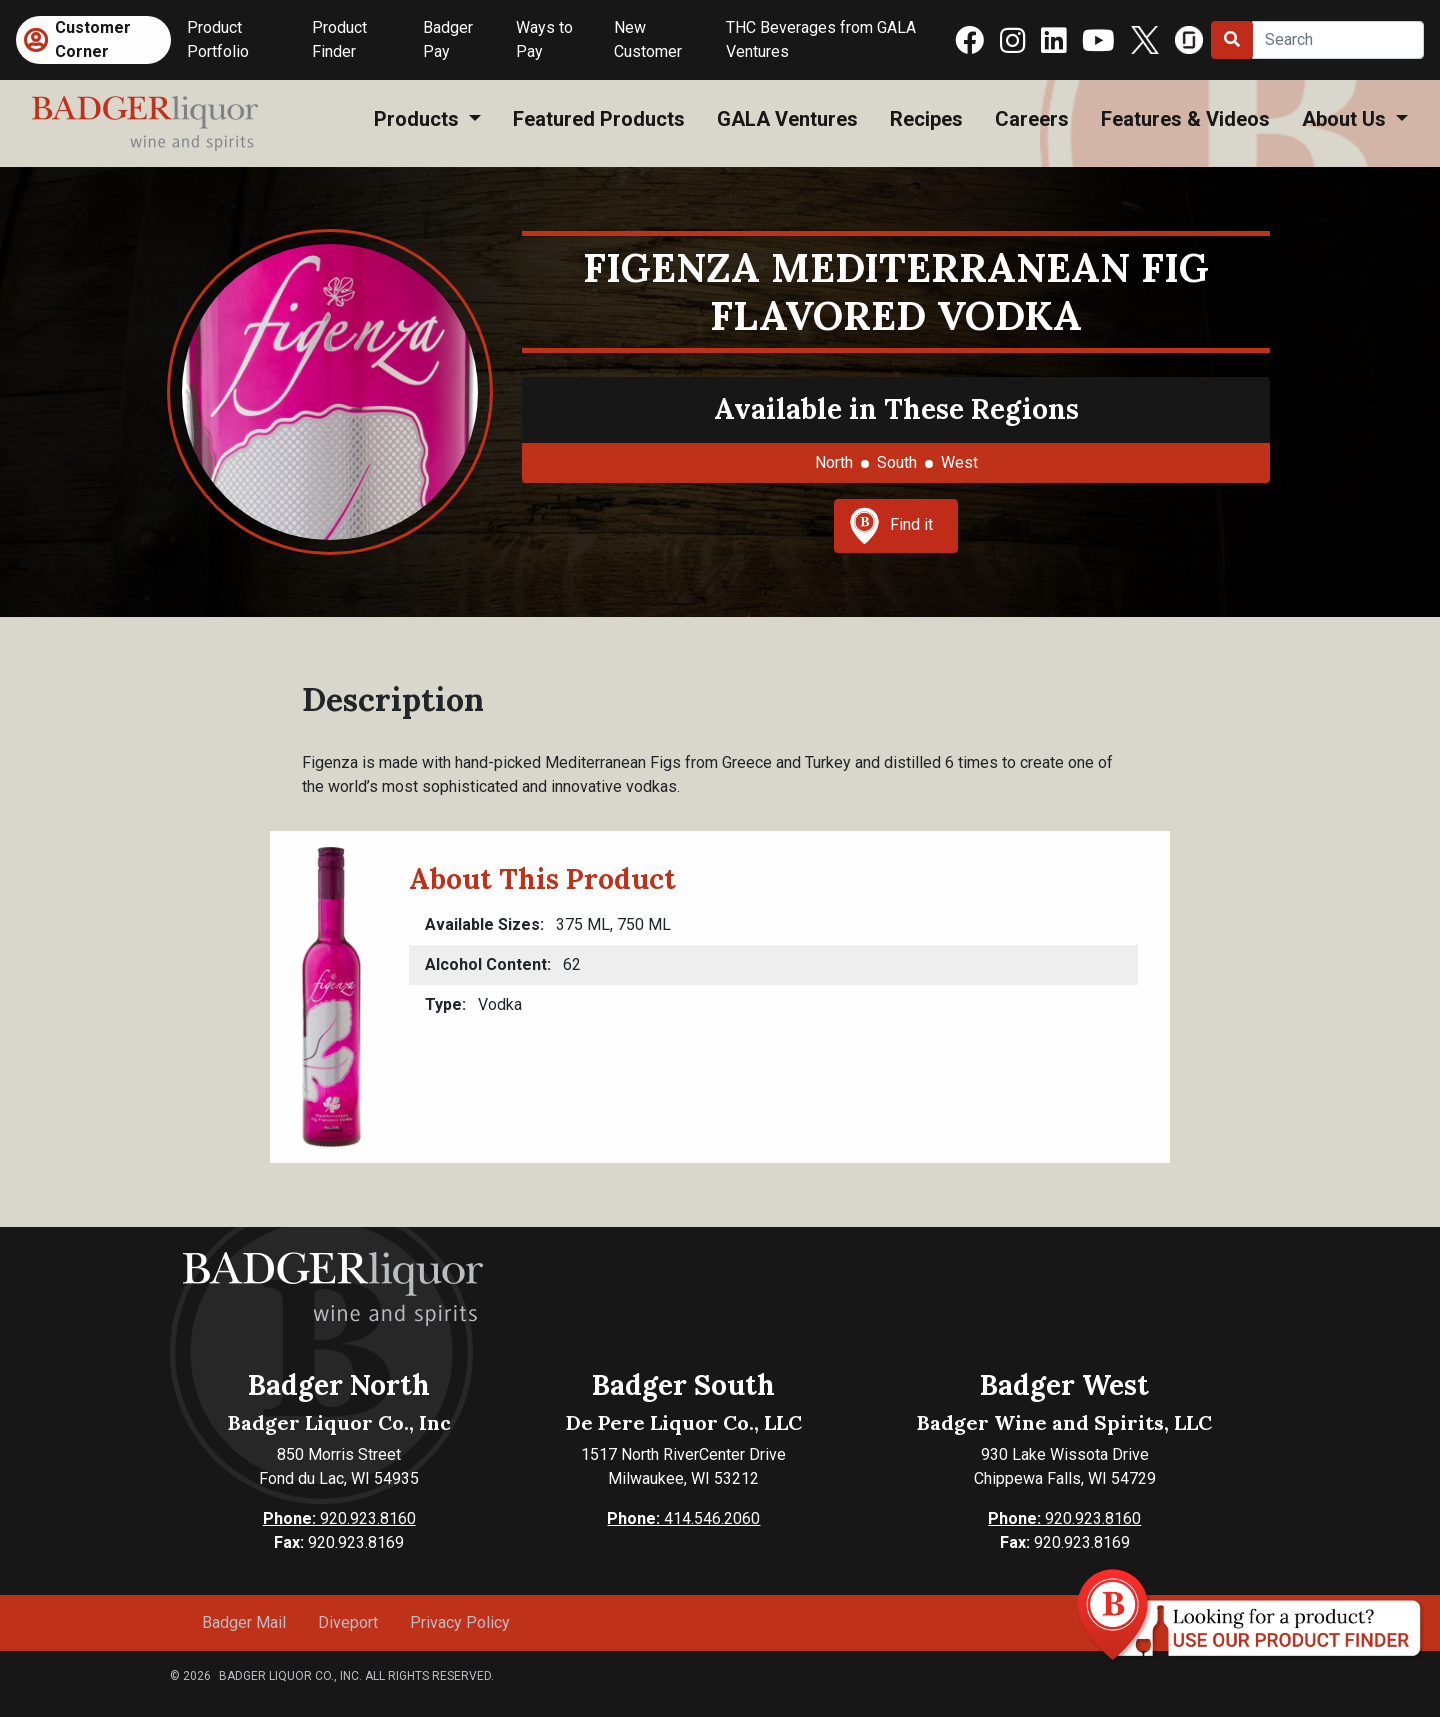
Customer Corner (93, 39)
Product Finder (339, 39)
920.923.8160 (339, 1518)
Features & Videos (1185, 119)
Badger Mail (244, 1622)
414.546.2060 (683, 1518)
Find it (891, 526)
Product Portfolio (218, 39)
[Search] (1338, 40)
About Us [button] (1346, 119)
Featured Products (599, 119)
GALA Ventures (787, 119)
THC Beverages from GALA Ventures (821, 39)
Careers (1032, 119)
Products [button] (419, 119)
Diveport (348, 1622)
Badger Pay (448, 39)
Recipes (926, 119)
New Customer (648, 39)
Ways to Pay (544, 39)
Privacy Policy (460, 1622)
